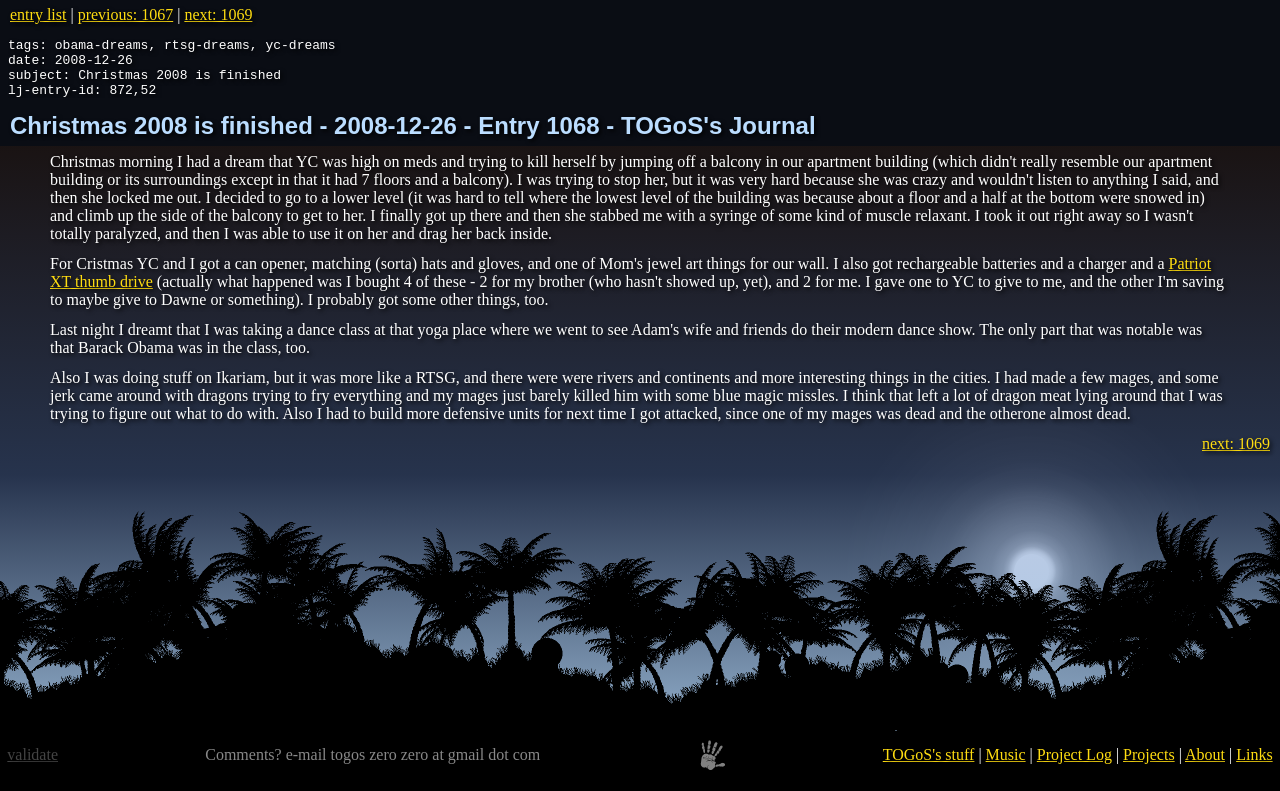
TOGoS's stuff (929, 766)
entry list (38, 14)
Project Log (1074, 766)
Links (1254, 766)
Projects (1149, 766)
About (1205, 766)
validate (32, 766)
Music (1006, 766)
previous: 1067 (126, 14)
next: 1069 (218, 14)
